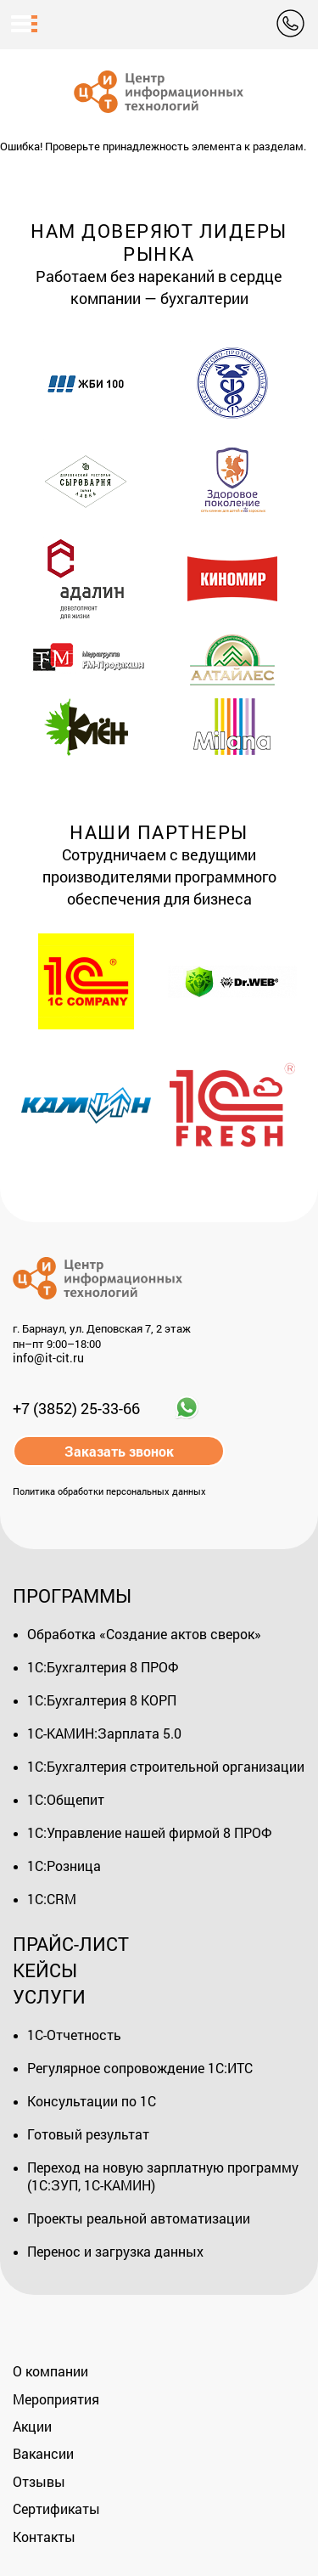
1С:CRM (51, 1899)
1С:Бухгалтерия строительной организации (165, 1766)
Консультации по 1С (91, 2101)
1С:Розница (64, 1865)
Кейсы (45, 1970)
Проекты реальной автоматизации (138, 2218)
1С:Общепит (65, 1799)
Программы (72, 1595)
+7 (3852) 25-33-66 (76, 1408)
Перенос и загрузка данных (115, 2251)
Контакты (44, 2536)
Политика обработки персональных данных (109, 1491)
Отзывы (39, 2481)
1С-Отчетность (74, 2034)
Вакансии (43, 2453)
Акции (32, 2426)
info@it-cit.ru (48, 1358)
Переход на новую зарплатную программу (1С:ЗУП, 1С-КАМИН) (162, 2176)
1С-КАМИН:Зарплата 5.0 (104, 1733)
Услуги (49, 1996)
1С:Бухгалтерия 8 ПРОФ (102, 1667)
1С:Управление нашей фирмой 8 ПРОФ (149, 1832)
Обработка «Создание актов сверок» (144, 1634)
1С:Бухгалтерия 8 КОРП (101, 1700)
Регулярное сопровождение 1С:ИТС (140, 2068)
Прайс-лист (71, 1943)
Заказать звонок (119, 1451)
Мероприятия (56, 2399)
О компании (50, 2371)
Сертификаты (56, 2508)
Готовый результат (88, 2134)
